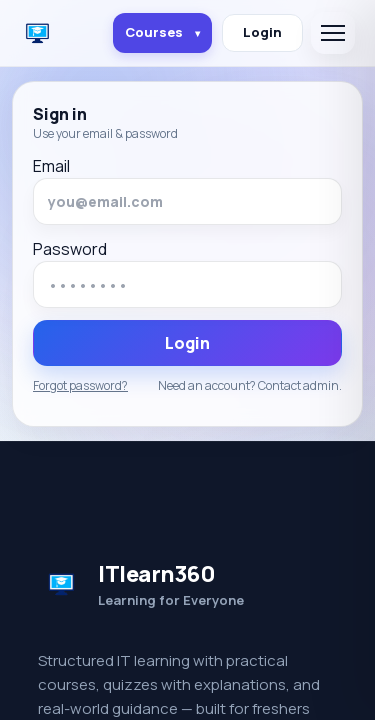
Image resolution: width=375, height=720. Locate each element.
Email (51, 166)
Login (262, 32)
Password (70, 249)
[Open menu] (333, 33)
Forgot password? (80, 386)
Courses (162, 32)
